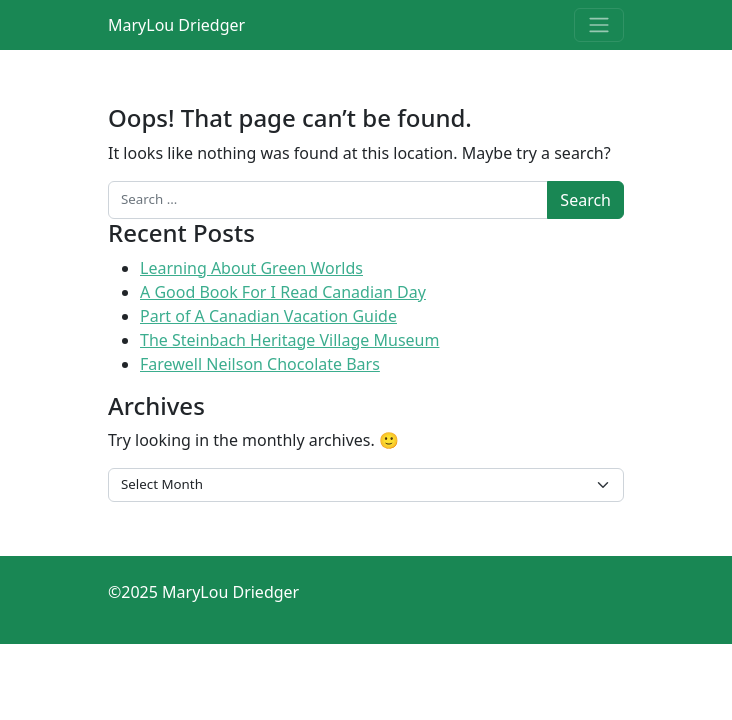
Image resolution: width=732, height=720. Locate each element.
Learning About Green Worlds (251, 268)
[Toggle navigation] (599, 25)
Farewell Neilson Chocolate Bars (260, 364)
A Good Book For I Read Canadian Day (283, 292)
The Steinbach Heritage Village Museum (289, 340)
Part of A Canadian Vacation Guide (268, 316)
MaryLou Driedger (176, 25)
